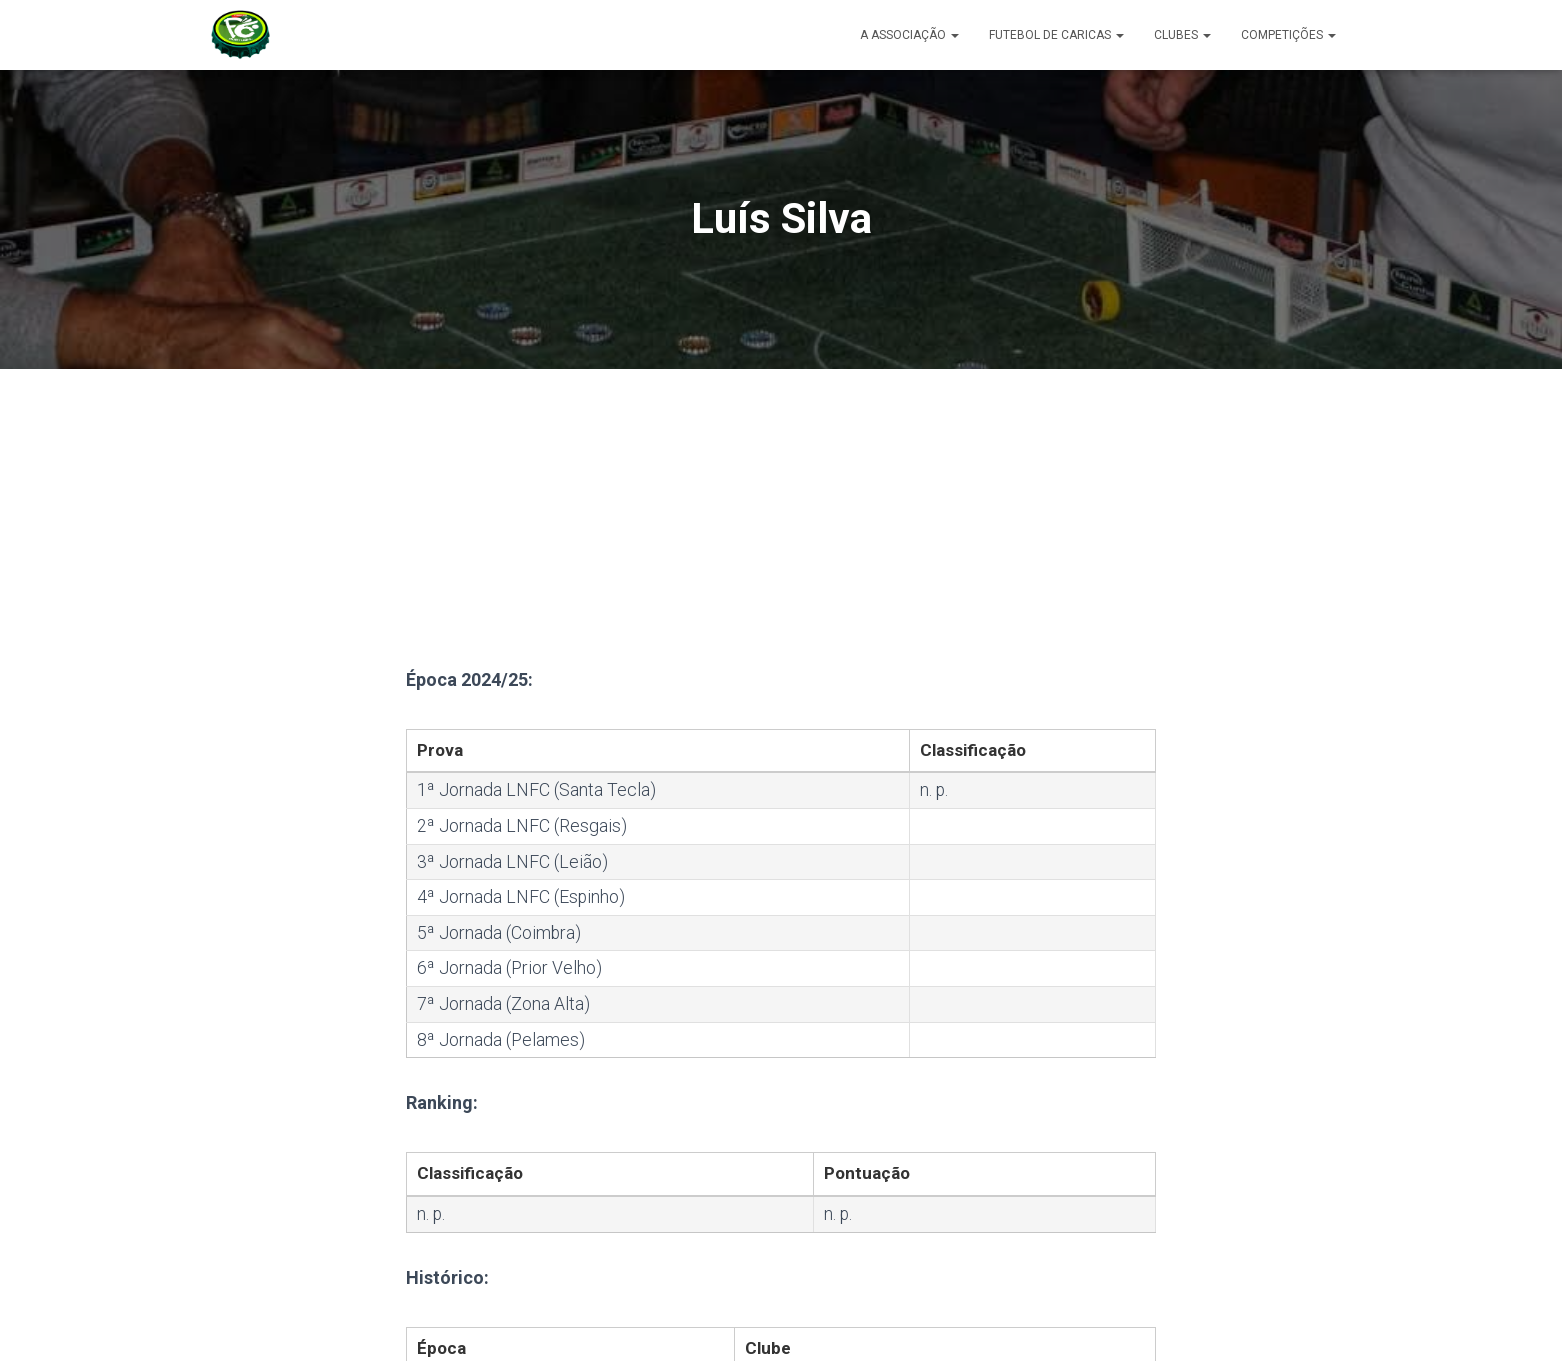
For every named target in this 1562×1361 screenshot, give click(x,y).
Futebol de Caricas (1056, 35)
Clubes (1182, 35)
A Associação (909, 35)
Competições (1288, 35)
